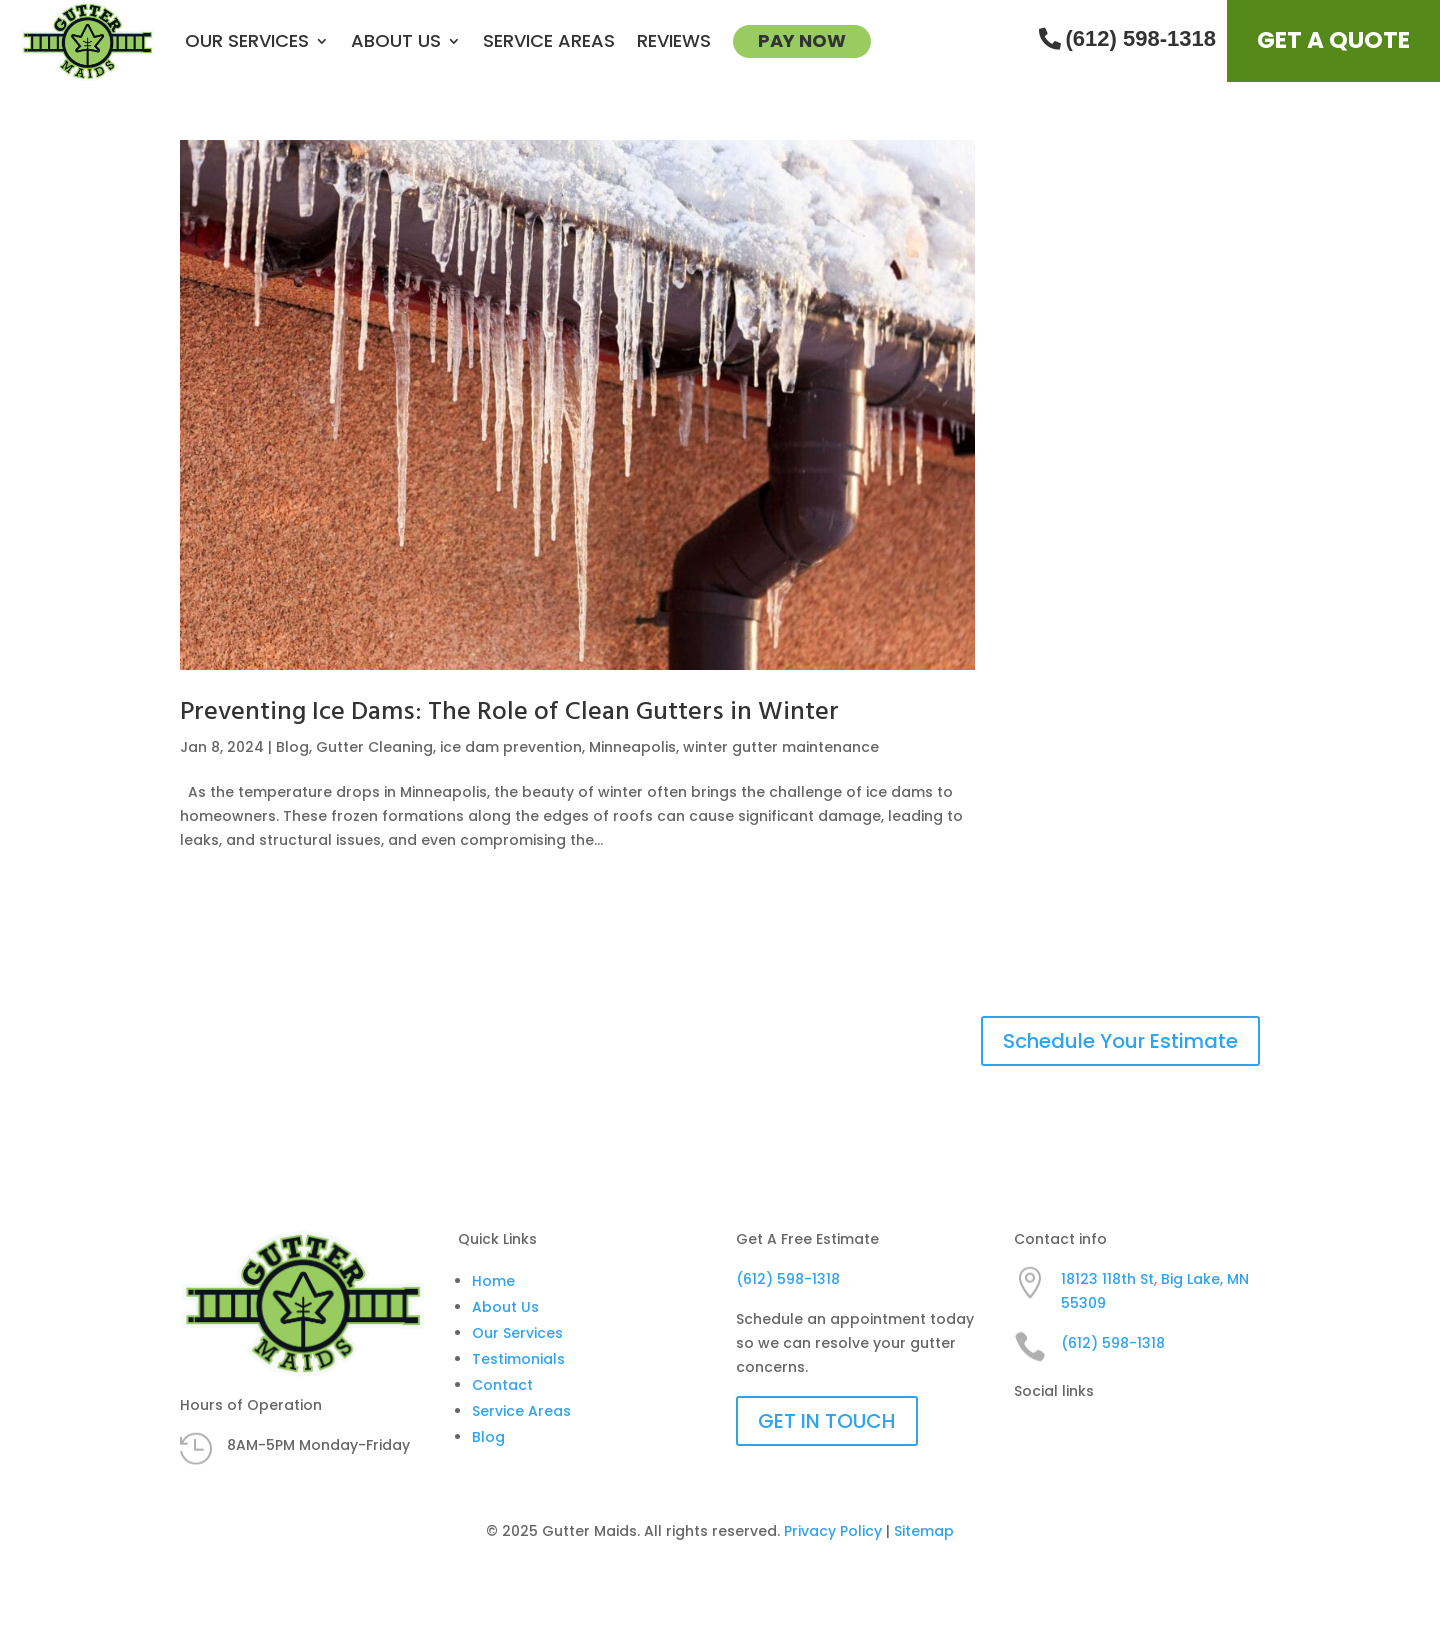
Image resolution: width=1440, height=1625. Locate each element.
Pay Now (802, 40)
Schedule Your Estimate (1120, 1041)
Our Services (247, 40)
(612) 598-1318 (1127, 38)
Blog (292, 747)
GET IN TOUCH (827, 1421)
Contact (502, 1385)
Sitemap (924, 1531)
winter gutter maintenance (781, 747)
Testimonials (518, 1359)
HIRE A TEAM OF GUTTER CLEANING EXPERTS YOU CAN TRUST (492, 1041)
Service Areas (549, 40)
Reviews (674, 40)
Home (493, 1281)
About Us (505, 1307)
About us (396, 40)
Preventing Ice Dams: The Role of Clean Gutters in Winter (509, 712)
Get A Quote (1333, 40)
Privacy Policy (833, 1531)
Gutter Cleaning (374, 747)
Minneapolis (632, 747)
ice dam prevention (511, 747)
